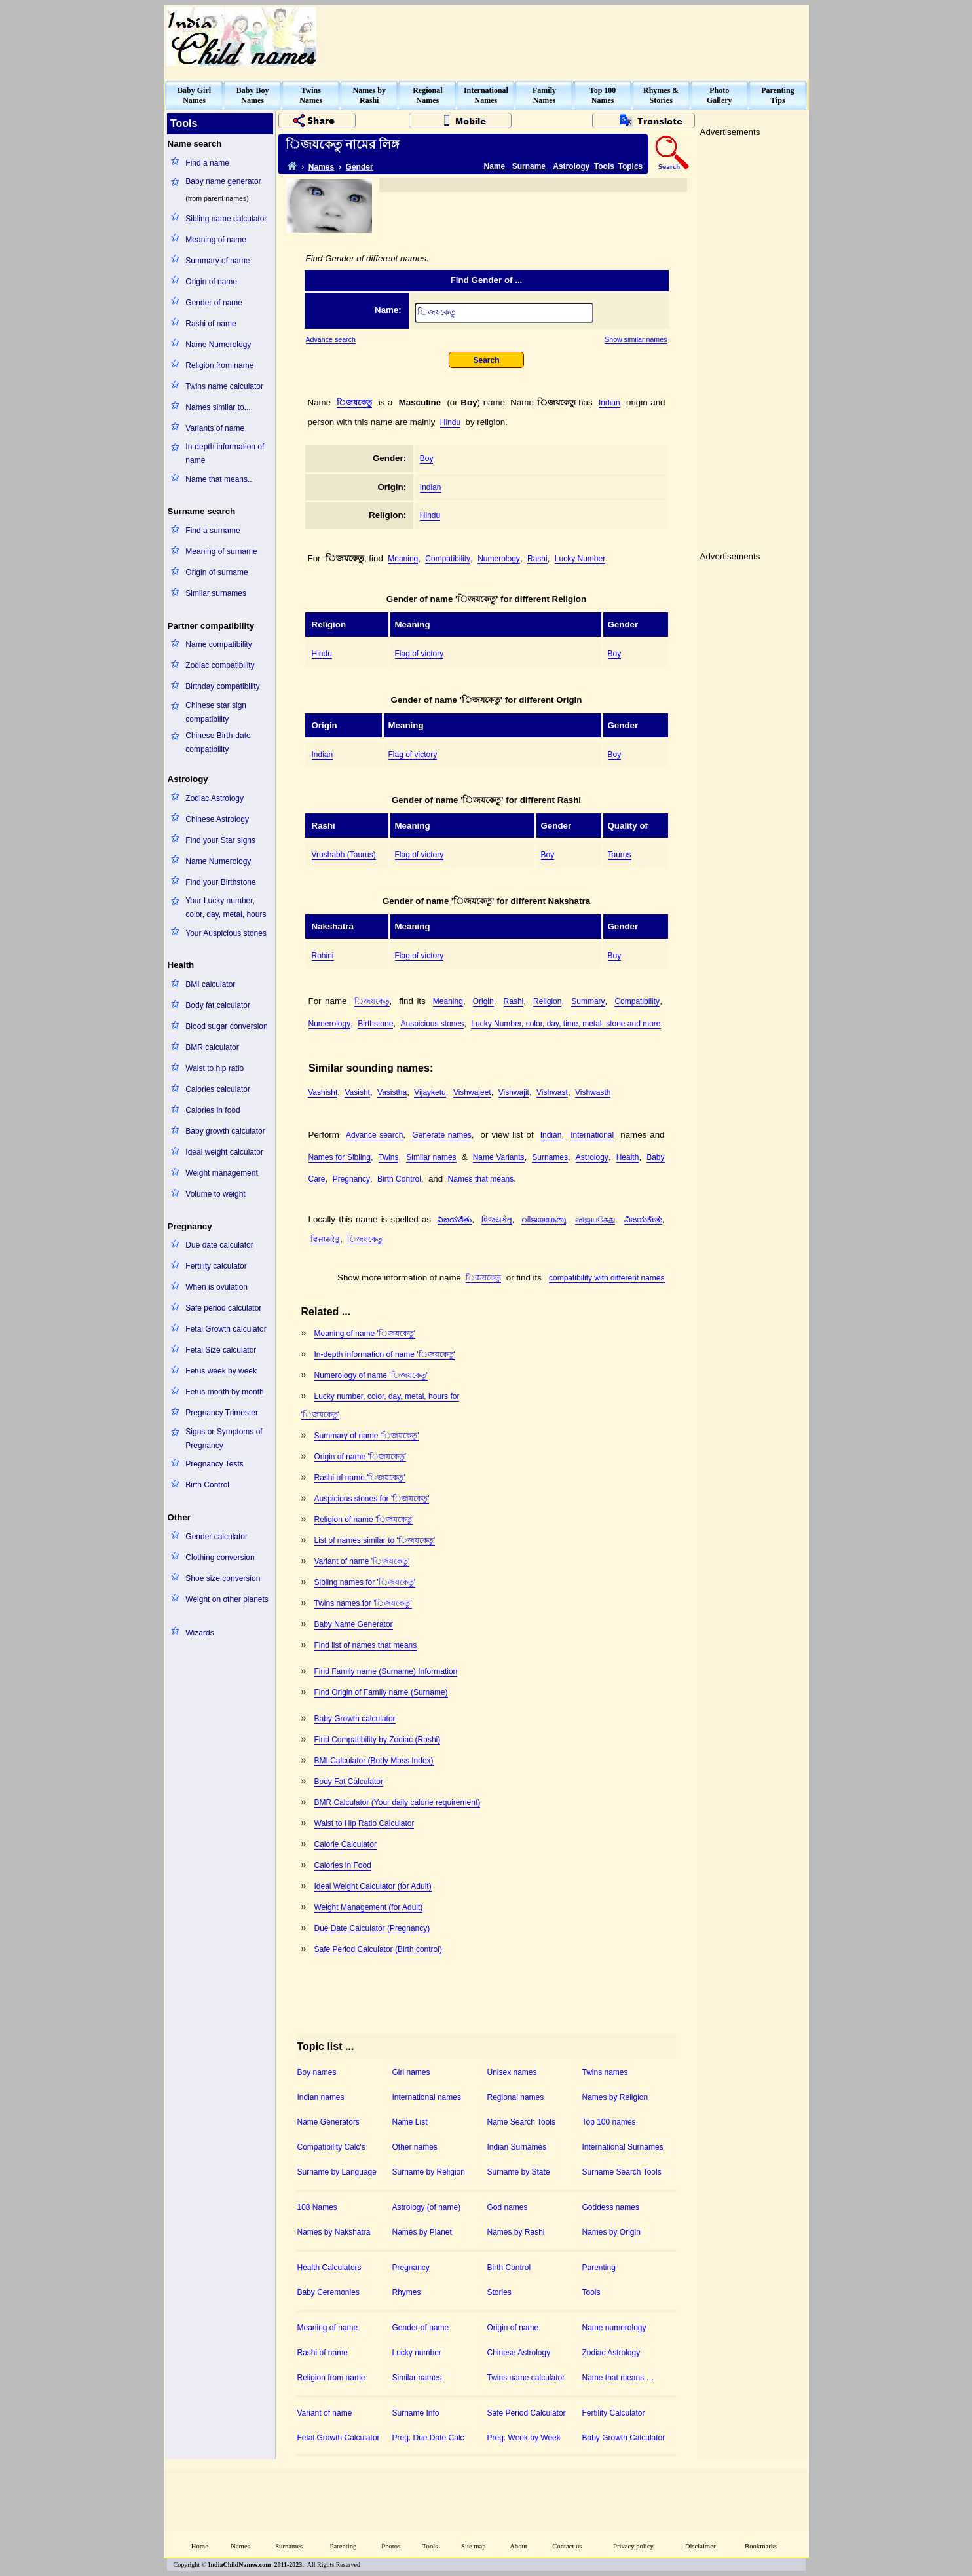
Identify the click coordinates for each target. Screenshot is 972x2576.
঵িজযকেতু (354, 402)
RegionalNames (427, 95)
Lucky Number (580, 558)
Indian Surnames (517, 2147)
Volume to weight (215, 1194)
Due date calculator (219, 1245)
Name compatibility (218, 644)
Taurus (619, 854)
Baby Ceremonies (328, 2292)
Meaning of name (215, 239)
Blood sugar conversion (226, 1026)
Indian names (321, 2097)
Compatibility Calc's (331, 2147)
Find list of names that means (365, 1645)
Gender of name (213, 302)
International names (426, 2097)
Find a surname (212, 530)
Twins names (605, 2072)
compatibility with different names (607, 1277)
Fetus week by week (221, 1370)
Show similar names (636, 339)
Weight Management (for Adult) (368, 1907)
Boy (427, 458)
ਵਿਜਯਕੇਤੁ (325, 1239)
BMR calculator (211, 1047)
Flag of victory (419, 653)
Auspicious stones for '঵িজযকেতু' (372, 1498)
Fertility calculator (215, 1266)
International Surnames (623, 2147)
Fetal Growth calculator (225, 1329)
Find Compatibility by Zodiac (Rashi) (377, 1739)
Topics (630, 166)
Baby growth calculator (225, 1131)
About (518, 2546)
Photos (390, 2546)
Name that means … (618, 2377)
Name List (410, 2122)
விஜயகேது (595, 1219)
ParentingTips (777, 95)
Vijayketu (429, 1092)
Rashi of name (210, 323)
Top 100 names (609, 2122)
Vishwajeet (472, 1092)
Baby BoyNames (252, 95)
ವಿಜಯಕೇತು (643, 1219)
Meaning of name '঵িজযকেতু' (365, 1333)
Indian (609, 402)
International (592, 1135)
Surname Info (415, 2412)
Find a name (207, 163)
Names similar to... (217, 407)
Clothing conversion (219, 1557)
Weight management (221, 1173)
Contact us (567, 2546)
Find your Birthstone (220, 882)
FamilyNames (544, 95)
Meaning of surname (221, 551)
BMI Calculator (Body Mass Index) (374, 1760)
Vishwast (552, 1092)
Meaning (403, 558)
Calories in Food (342, 1865)
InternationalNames (486, 95)
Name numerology (614, 2327)
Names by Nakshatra (334, 2232)
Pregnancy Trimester (221, 1412)
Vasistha (392, 1092)
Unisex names (512, 2072)
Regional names (515, 2097)
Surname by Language (337, 2171)
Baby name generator (223, 181)
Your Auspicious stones (226, 933)
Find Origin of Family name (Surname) (381, 1692)
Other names (415, 2147)
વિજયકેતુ (496, 1219)
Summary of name (217, 260)
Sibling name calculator (226, 218)
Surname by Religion (428, 2171)
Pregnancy (351, 1179)
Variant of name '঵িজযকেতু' (362, 1561)
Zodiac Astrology (214, 798)
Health (627, 1157)
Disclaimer (700, 2546)
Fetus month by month (224, 1391)
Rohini (323, 955)
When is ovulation (216, 1287)
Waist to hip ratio (214, 1068)
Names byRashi (369, 95)
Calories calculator (217, 1089)
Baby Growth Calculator (623, 2437)
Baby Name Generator (353, 1624)
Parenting (599, 2267)
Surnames (550, 1157)
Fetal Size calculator (220, 1349)
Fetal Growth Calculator (338, 2437)
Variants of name (214, 428)
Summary (588, 1001)
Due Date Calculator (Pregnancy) (372, 1928)
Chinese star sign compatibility (215, 712)
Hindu (450, 422)
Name (495, 166)
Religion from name (219, 365)
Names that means (481, 1179)
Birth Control (207, 1484)
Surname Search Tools (622, 2171)
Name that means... (219, 479)
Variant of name (324, 2412)
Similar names (431, 1157)
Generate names (442, 1135)
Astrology (571, 166)
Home (199, 2546)
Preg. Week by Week (524, 2437)
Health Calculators (329, 2267)
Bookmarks (761, 2546)
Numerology (498, 558)
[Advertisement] (568, 36)
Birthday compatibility (222, 686)
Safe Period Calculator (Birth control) (378, 1949)
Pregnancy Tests (214, 1463)
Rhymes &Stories (661, 95)
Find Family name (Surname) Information (386, 1671)
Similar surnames (215, 593)
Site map (473, 2546)
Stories (499, 2292)
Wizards (199, 1632)
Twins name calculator (224, 386)
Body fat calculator (217, 1005)
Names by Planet (422, 2232)
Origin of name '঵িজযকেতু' (360, 1456)
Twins (389, 1157)
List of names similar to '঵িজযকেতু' (375, 1540)
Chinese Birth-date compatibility (217, 742)
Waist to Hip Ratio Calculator (364, 1823)
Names (321, 167)
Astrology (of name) (426, 2207)
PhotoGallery (719, 95)
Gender (359, 167)
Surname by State (518, 2171)
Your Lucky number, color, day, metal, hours (225, 907)
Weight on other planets (227, 1599)
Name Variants (499, 1157)
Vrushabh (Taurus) (344, 854)
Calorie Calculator (345, 1844)
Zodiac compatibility (219, 665)
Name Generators (328, 2122)
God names (507, 2207)
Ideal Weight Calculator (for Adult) (373, 1886)
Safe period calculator (223, 1308)
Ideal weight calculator (224, 1152)
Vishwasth (592, 1092)
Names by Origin (611, 2232)
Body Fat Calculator (348, 1781)
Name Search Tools (521, 2122)
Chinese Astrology (217, 819)
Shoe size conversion (222, 1578)
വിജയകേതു (543, 1219)
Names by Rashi (516, 2232)
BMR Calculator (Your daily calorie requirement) (397, 1802)
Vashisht (322, 1092)
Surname (529, 166)
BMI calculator (210, 984)
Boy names (317, 2072)
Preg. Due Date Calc (428, 2437)
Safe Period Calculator (526, 2412)
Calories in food (212, 1110)
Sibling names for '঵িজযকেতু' (365, 1582)
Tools (604, 166)
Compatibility (447, 558)
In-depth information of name (224, 453)
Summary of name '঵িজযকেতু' (366, 1435)
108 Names (317, 2207)
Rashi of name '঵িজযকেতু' (359, 1477)
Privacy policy (633, 2546)
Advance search (331, 339)
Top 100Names (602, 95)
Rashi (537, 558)
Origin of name (211, 281)
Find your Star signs (220, 840)
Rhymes (406, 2292)
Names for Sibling (339, 1157)
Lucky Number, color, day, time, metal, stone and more (565, 1023)
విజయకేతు (455, 1219)
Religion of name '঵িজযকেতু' (364, 1519)
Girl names (411, 2072)
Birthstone (375, 1023)
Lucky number (416, 2352)
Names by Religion (615, 2097)
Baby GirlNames (194, 95)
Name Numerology (218, 344)
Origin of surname (216, 572)
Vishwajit (513, 1092)
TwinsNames (310, 95)
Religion (547, 1001)
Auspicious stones (432, 1023)
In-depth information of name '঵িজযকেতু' (384, 1354)
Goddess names (610, 2207)
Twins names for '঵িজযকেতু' (363, 1603)
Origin (483, 1001)
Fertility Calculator (613, 2412)
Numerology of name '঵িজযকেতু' (371, 1375)
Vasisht (357, 1092)
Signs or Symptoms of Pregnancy (223, 1438)
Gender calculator (216, 1536)
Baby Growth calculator (355, 1718)
